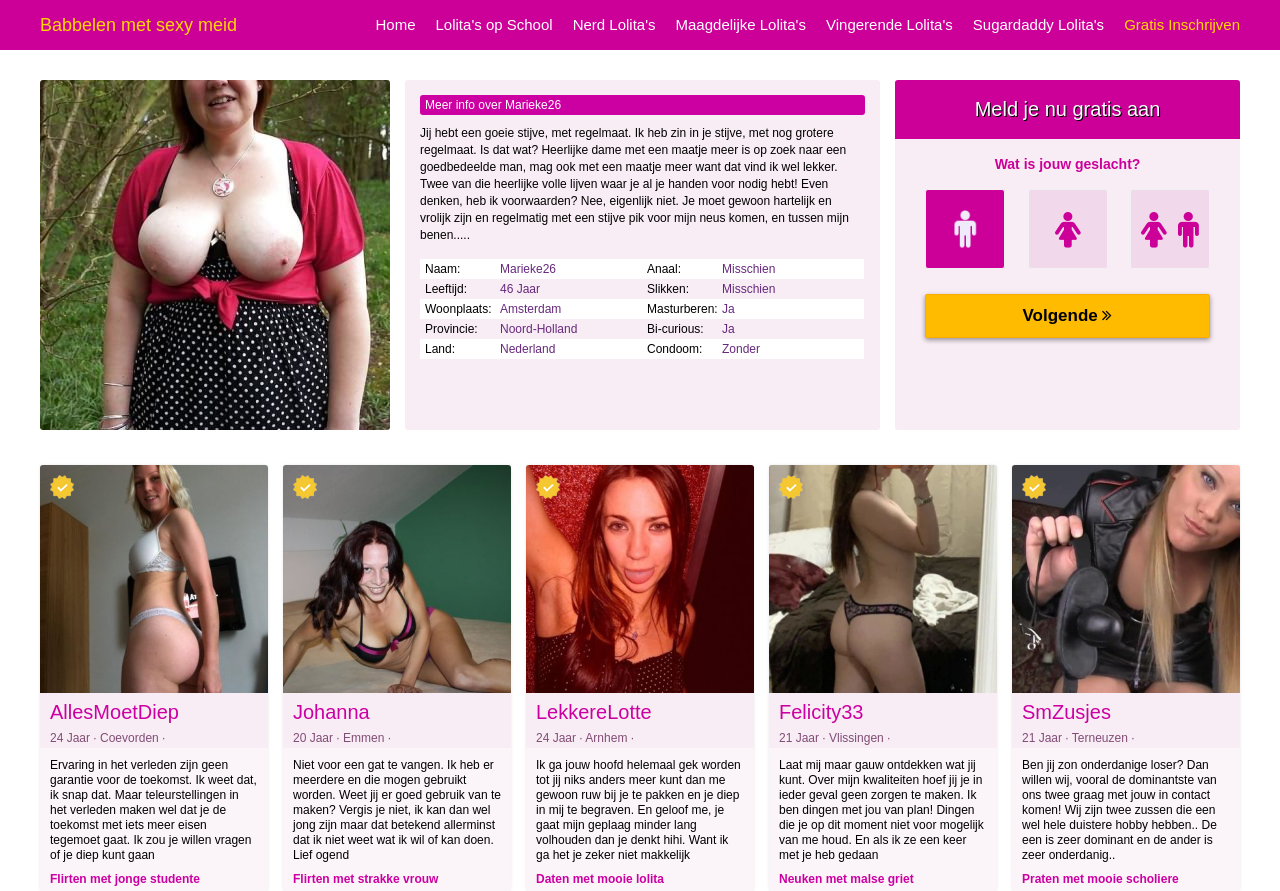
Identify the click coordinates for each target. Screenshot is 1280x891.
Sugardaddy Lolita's (1038, 24)
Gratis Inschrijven (1182, 24)
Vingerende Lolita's (889, 24)
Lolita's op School (494, 24)
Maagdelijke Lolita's (741, 24)
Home (396, 24)
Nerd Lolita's (614, 24)
